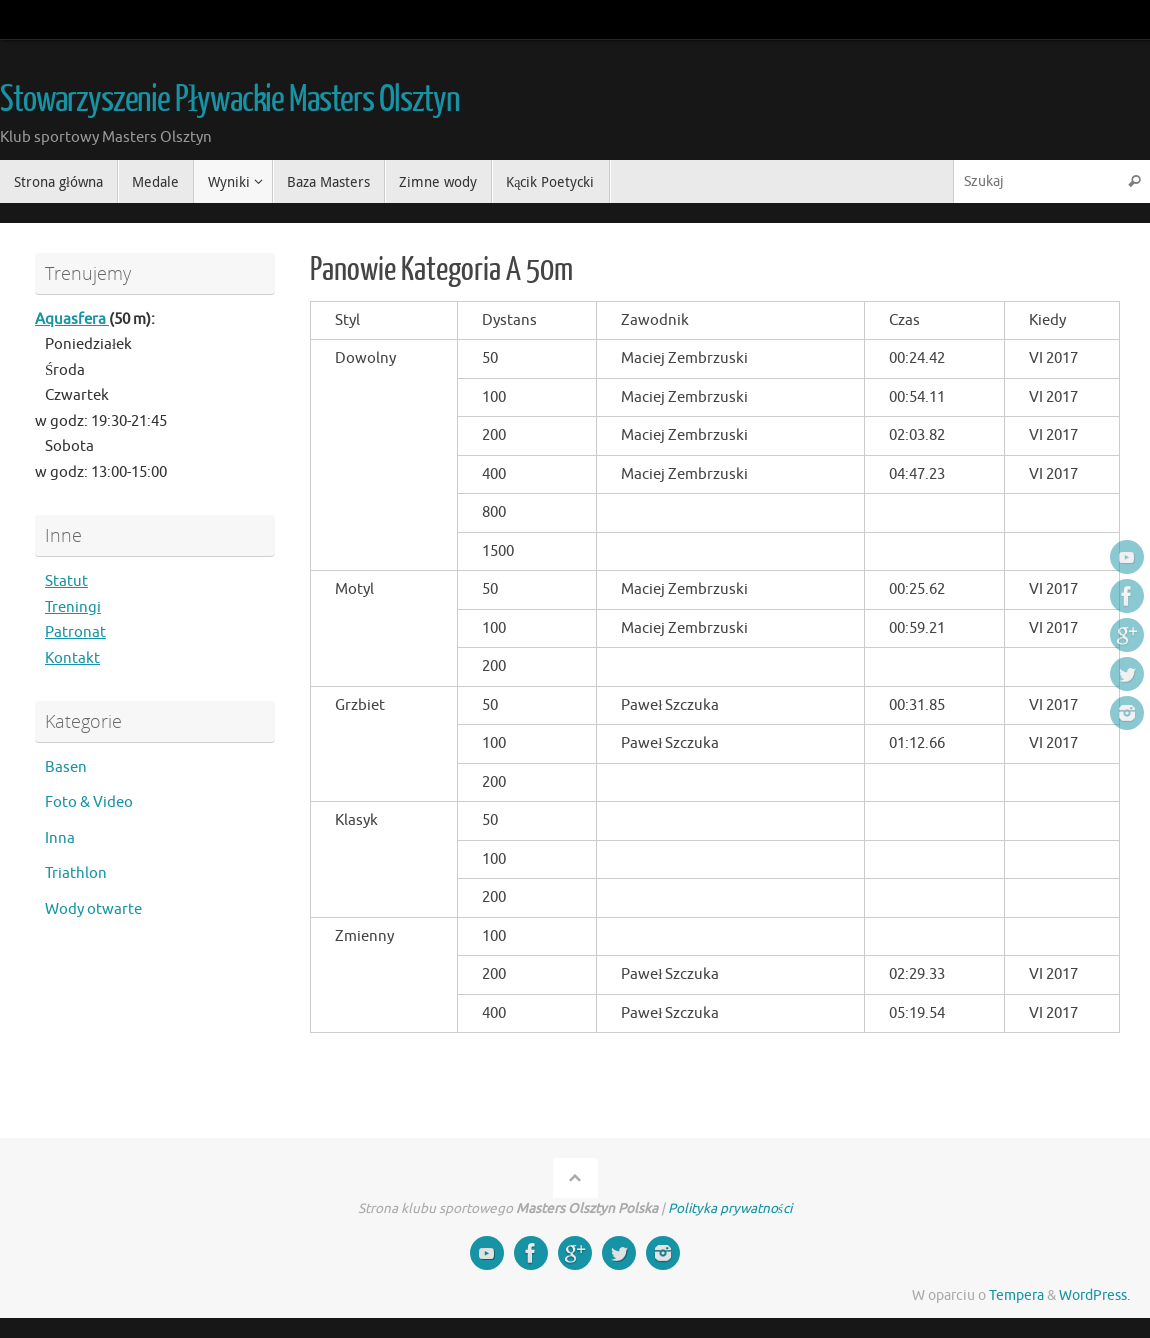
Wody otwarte (93, 909)
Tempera (1016, 1295)
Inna (60, 838)
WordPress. (1094, 1295)
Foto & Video (89, 802)
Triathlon (76, 873)
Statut (66, 581)
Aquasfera (72, 319)
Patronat (75, 632)
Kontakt (72, 658)
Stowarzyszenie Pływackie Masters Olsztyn (230, 100)
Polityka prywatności (730, 1208)
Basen (66, 767)
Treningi (73, 607)
